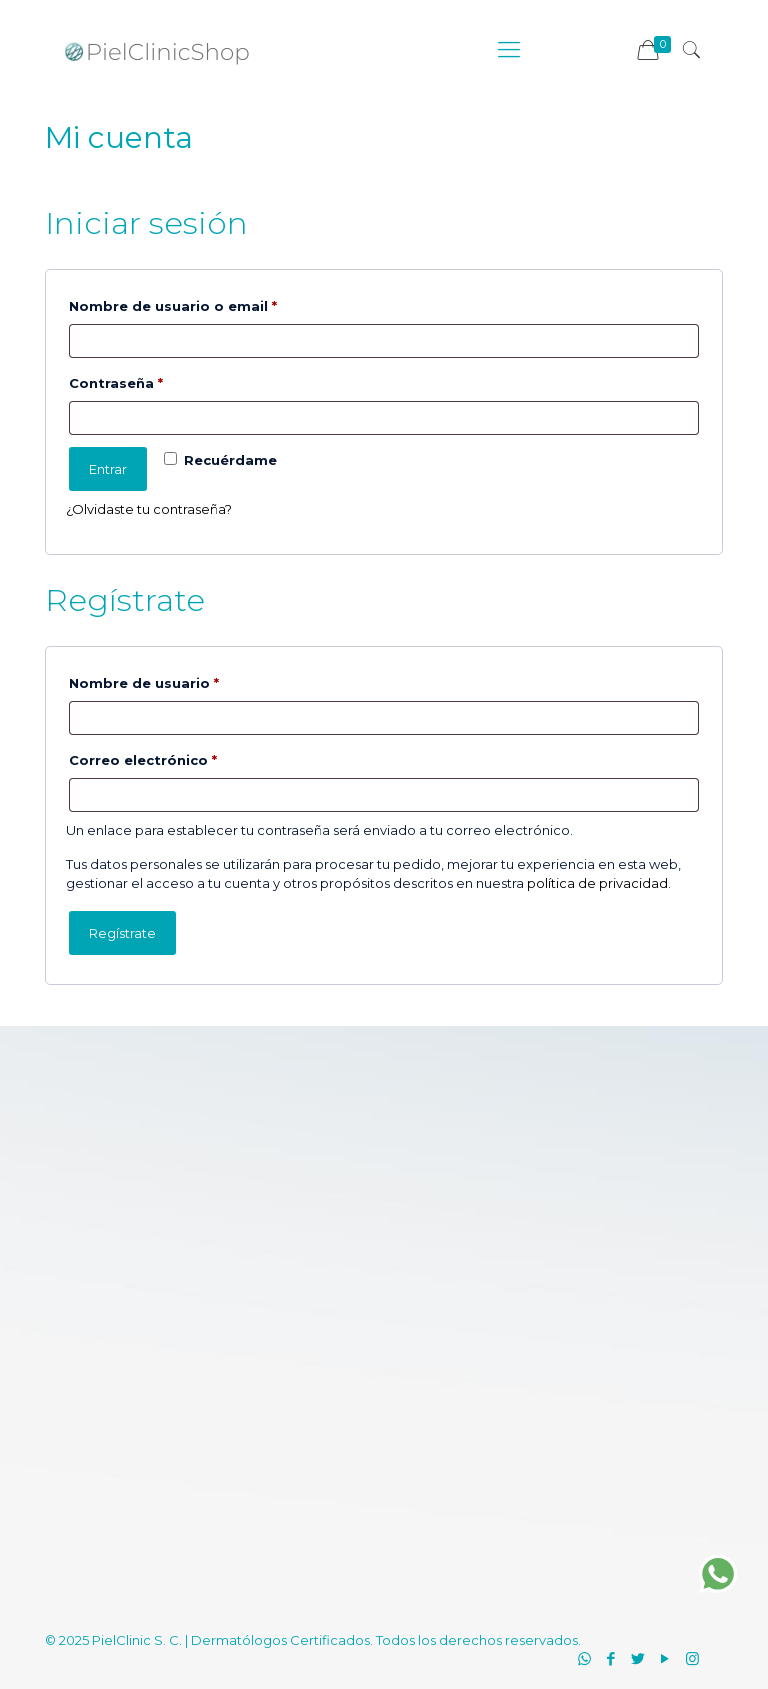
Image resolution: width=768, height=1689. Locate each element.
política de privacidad (597, 883)
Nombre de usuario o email (215, 303)
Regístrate (122, 933)
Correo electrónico (185, 757)
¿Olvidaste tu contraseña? (149, 509)
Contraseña (158, 380)
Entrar (108, 469)
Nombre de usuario (186, 680)
